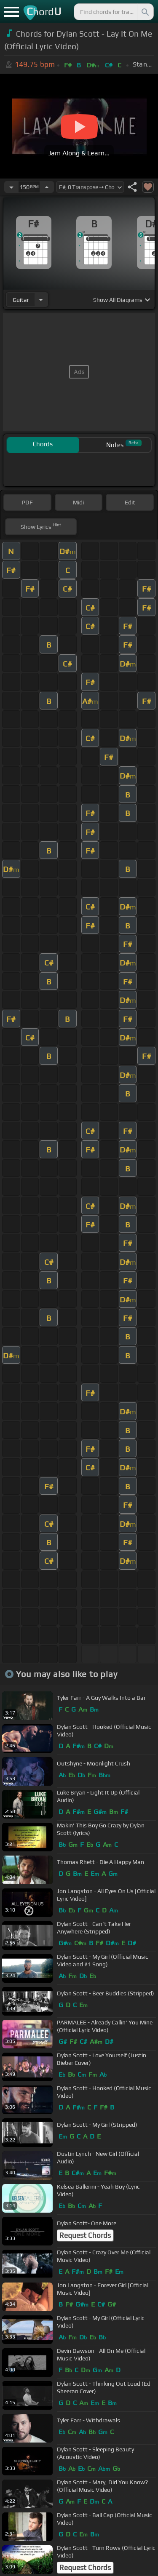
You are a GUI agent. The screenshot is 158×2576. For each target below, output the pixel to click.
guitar (21, 299)
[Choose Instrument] (41, 299)
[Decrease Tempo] (11, 187)
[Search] (144, 11)
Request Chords (85, 2235)
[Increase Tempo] (47, 187)
